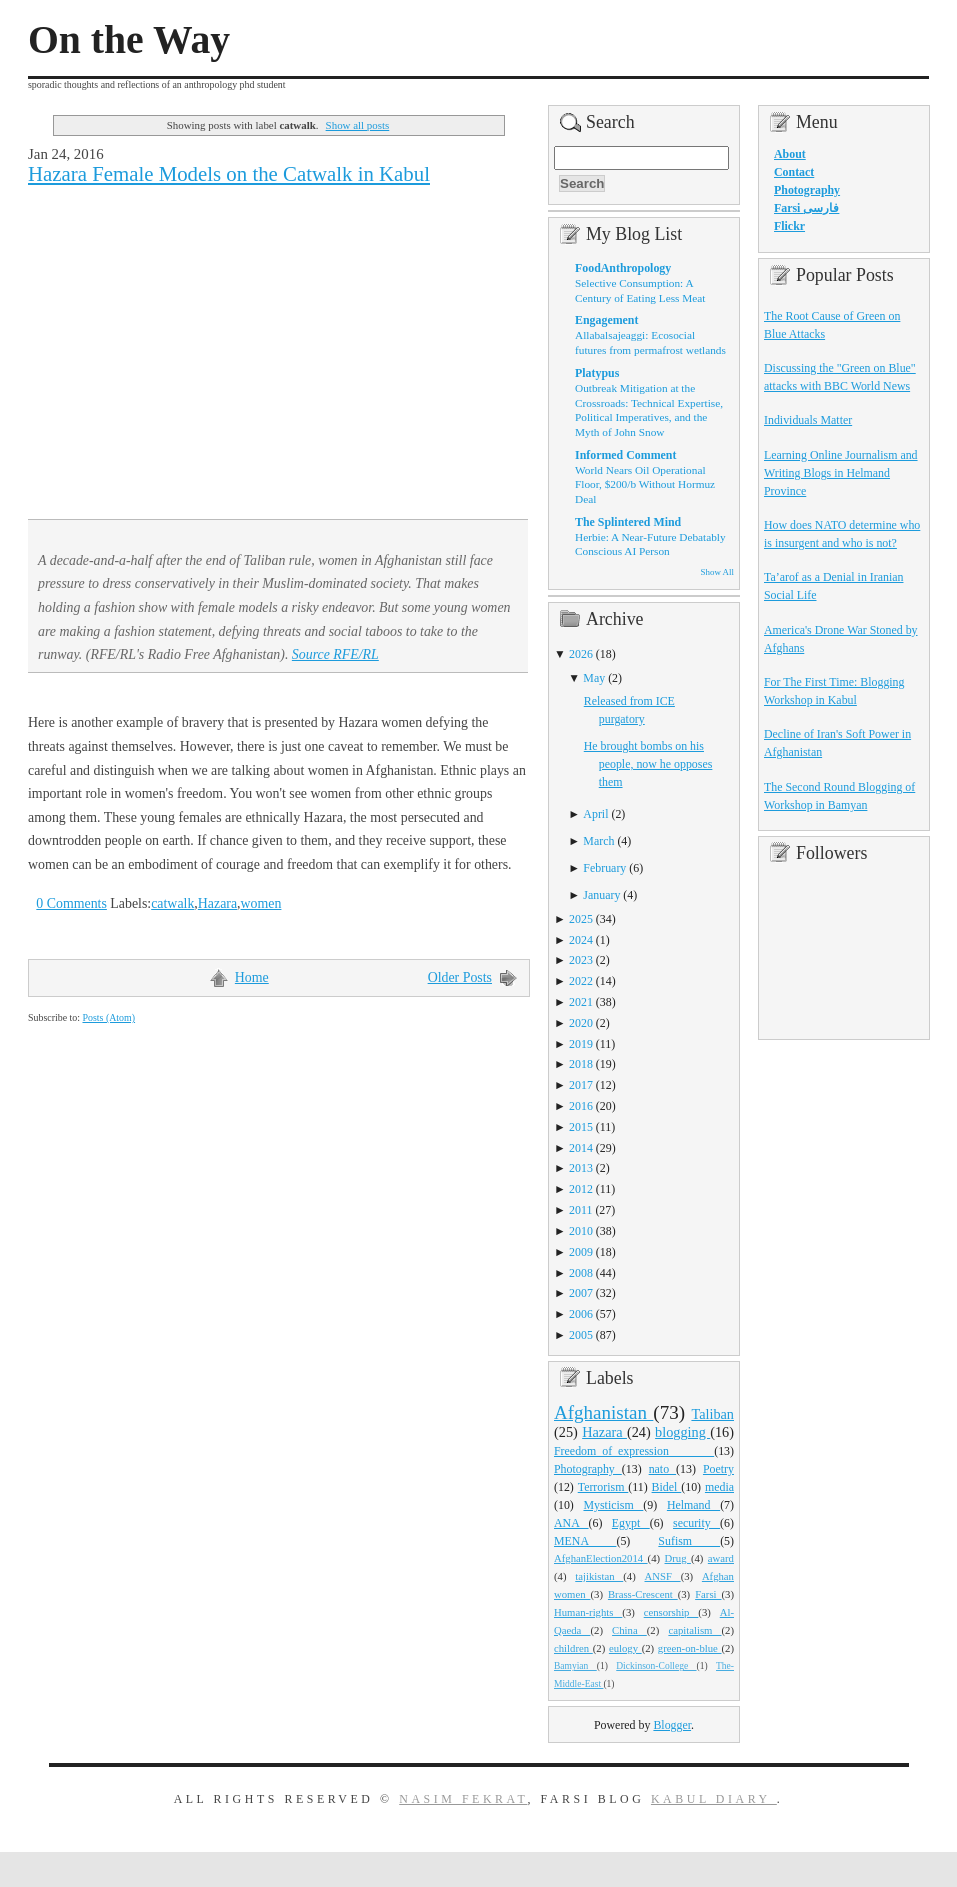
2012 (581, 1189)
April (595, 814)
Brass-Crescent (643, 1594)
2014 (581, 1148)
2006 (581, 1314)
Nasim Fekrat (463, 1799)
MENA (585, 1541)
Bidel (667, 1487)
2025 (581, 919)
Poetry (718, 1469)
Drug (678, 1558)
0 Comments (71, 903)
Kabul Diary (714, 1799)
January (601, 895)
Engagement (606, 320)
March (598, 841)
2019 (581, 1044)
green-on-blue (690, 1648)
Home (252, 977)
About (790, 154)
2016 (581, 1106)
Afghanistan (603, 1412)
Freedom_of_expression (634, 1451)
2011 (580, 1210)
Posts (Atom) (108, 1017)
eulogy (625, 1648)
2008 (581, 1273)
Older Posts (460, 977)
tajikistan (599, 1576)
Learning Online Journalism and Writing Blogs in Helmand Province (841, 473)
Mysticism (613, 1505)
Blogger (672, 1725)
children (573, 1648)
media (719, 1487)
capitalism (694, 1630)
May (594, 678)
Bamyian (575, 1666)
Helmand (693, 1505)
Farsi (708, 1594)
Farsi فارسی (806, 208)
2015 (581, 1127)
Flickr (789, 226)
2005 (581, 1335)
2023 (581, 960)
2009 (581, 1252)
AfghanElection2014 (601, 1558)
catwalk (172, 903)
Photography (588, 1469)
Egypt (631, 1523)
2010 (581, 1231)
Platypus (597, 373)
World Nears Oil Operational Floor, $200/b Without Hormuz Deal (645, 484)
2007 (581, 1293)
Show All (717, 572)
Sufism (689, 1541)
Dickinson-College (656, 1666)
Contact (794, 172)
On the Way (129, 40)
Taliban (712, 1414)
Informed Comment (625, 455)
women (261, 903)
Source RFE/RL (335, 654)
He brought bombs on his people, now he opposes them (648, 764)
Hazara (217, 903)
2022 (581, 981)
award (721, 1558)
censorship (671, 1612)
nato (662, 1469)
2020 (581, 1023)
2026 (581, 654)
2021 (581, 1002)
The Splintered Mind (628, 522)
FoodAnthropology (623, 268)
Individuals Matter (808, 420)
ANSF (663, 1576)
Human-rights (588, 1612)
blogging (682, 1432)
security (696, 1523)
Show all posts (358, 125)
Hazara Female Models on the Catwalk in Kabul (229, 174)
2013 (581, 1168)
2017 (581, 1085)
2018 (581, 1064)
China (629, 1630)
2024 (581, 940)
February (604, 868)
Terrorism (603, 1487)
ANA (571, 1523)
